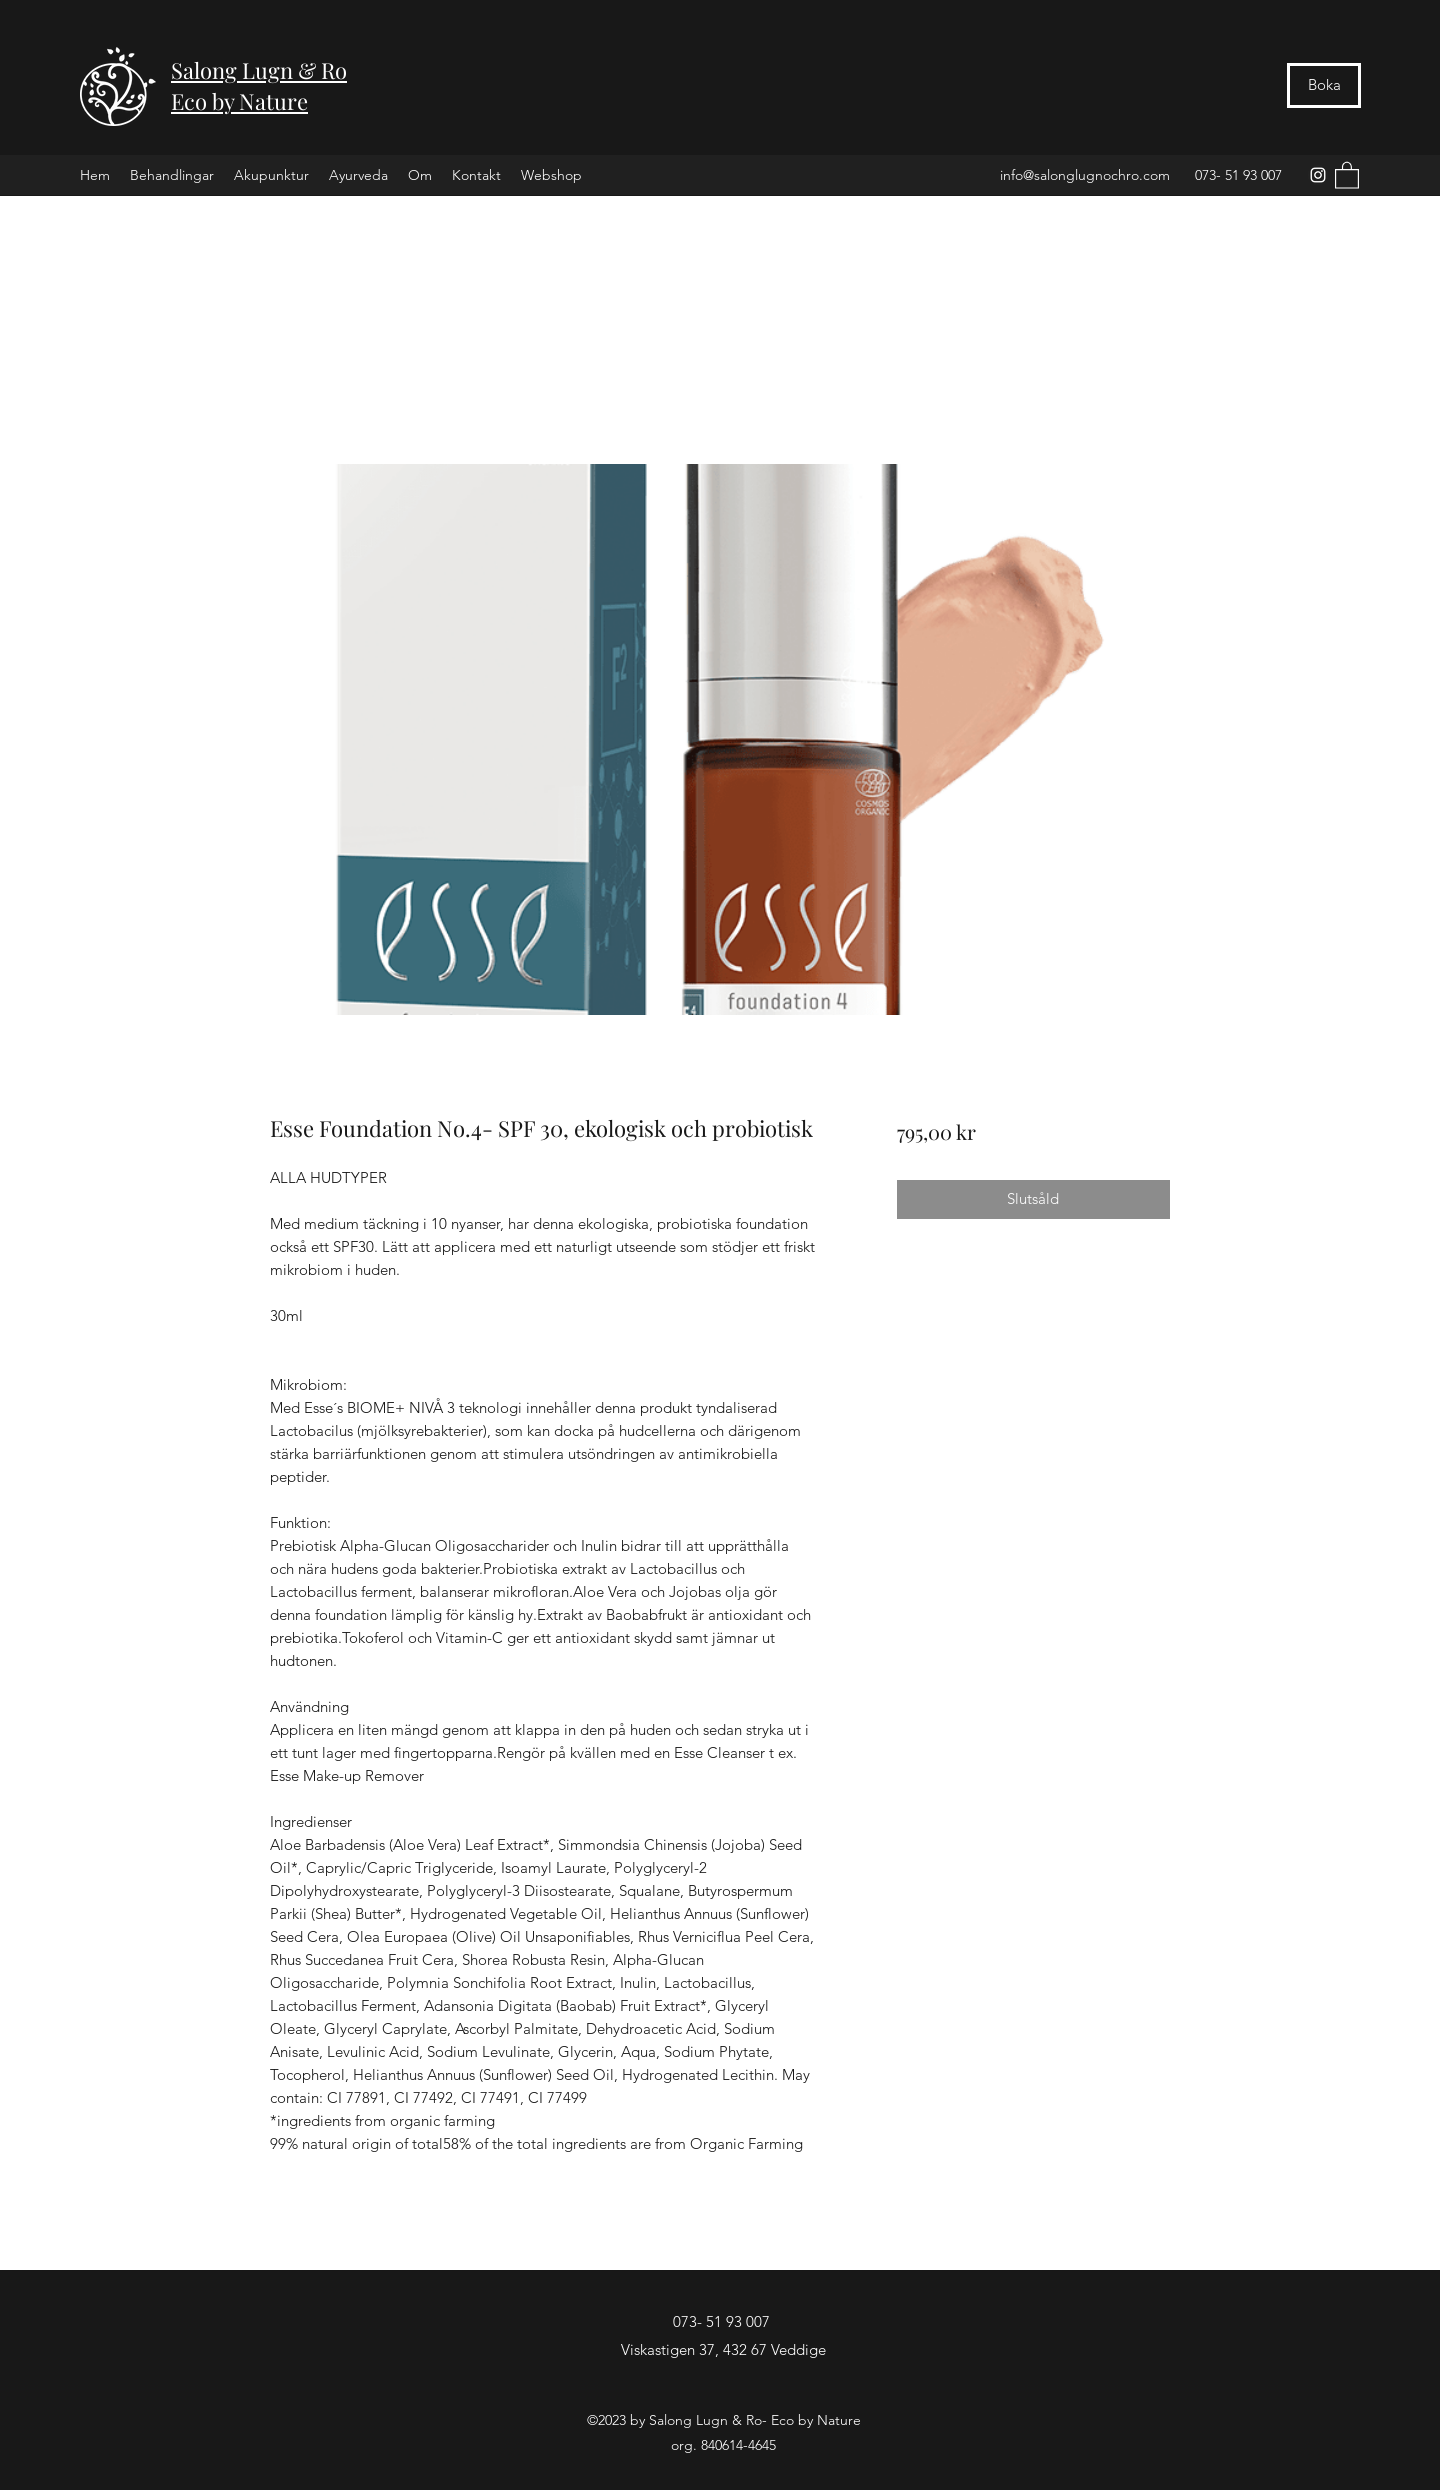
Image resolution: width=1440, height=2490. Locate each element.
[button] (1347, 174)
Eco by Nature (239, 101)
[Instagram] (1318, 175)
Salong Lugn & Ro (259, 70)
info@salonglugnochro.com (1085, 175)
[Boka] (1324, 85)
